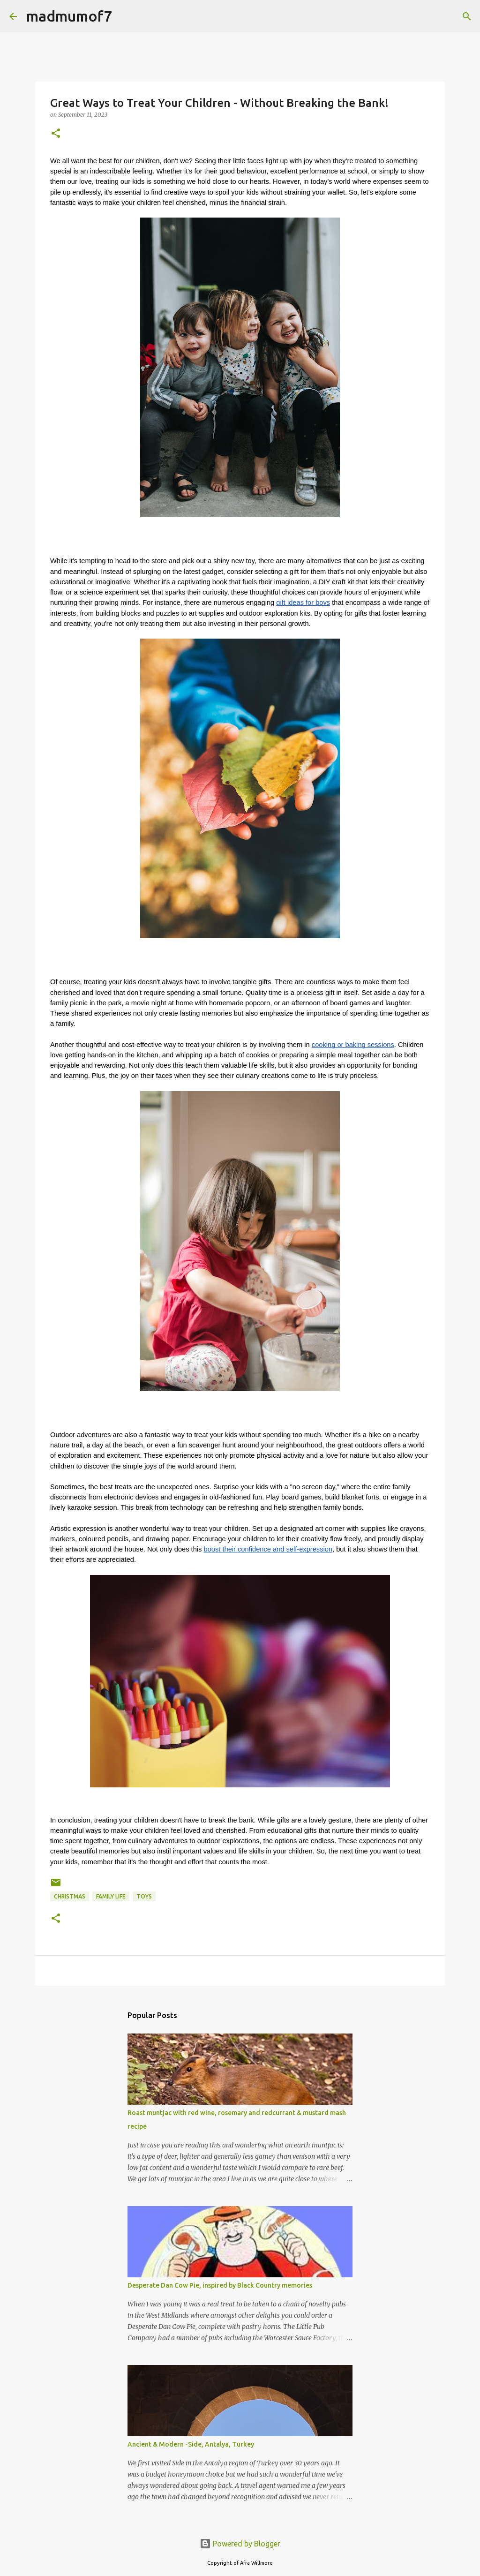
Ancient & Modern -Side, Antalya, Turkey (191, 2444)
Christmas (69, 1896)
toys (144, 1896)
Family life (111, 1896)
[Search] (466, 16)
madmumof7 (69, 16)
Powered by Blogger (240, 2543)
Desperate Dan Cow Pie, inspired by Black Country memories (220, 2285)
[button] (55, 134)
